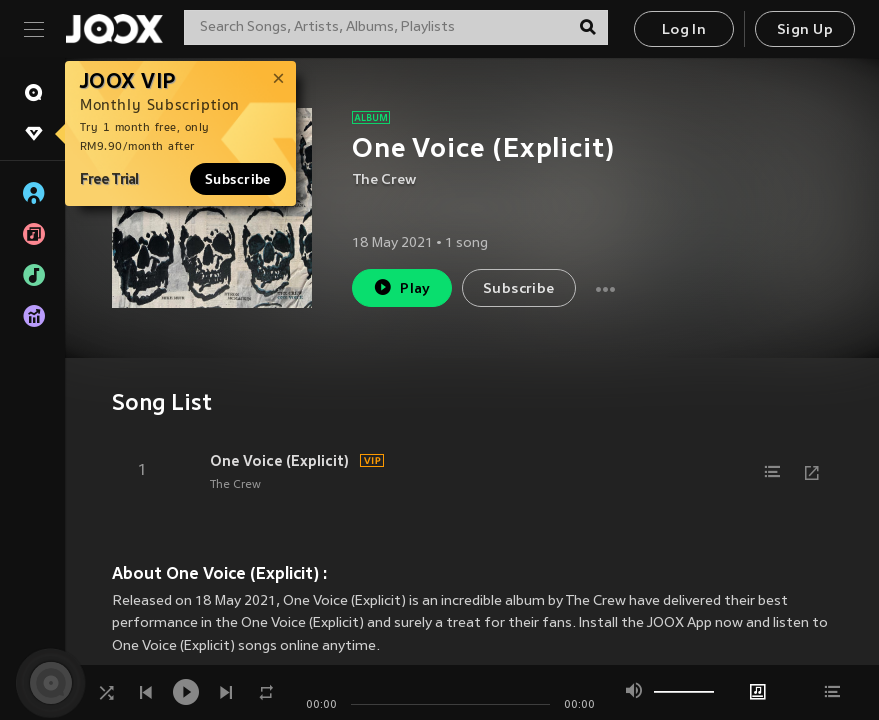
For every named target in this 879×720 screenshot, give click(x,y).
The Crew (384, 180)
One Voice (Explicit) (279, 461)
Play (401, 287)
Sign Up (805, 30)
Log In (684, 30)
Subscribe (238, 179)
